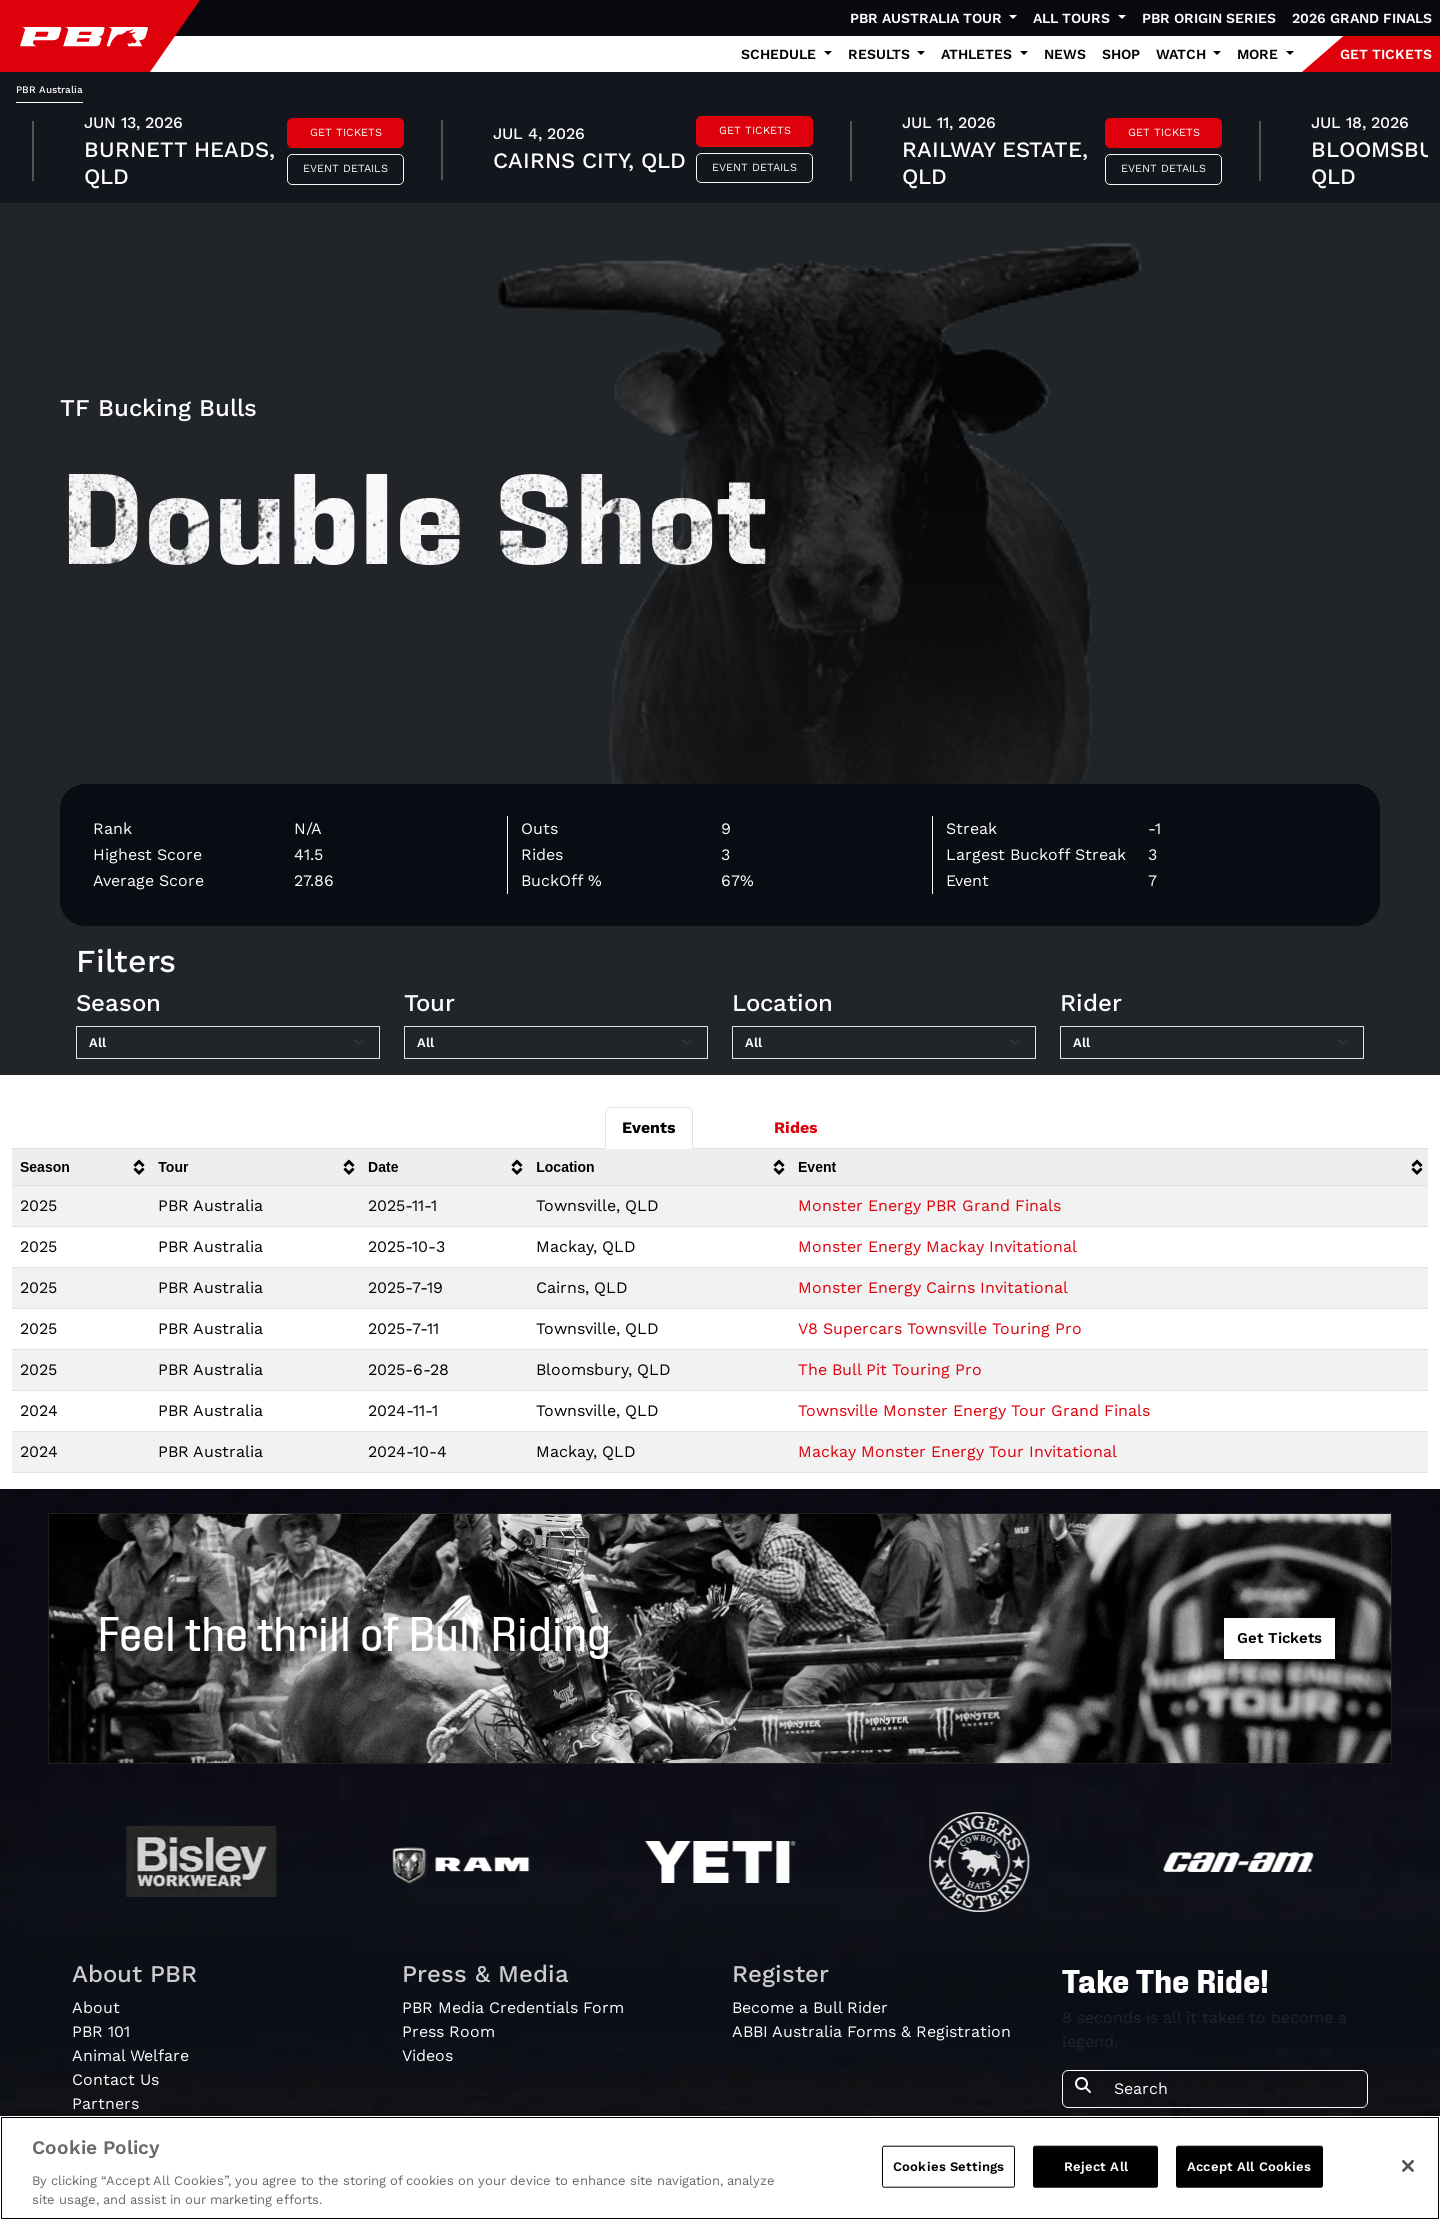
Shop (1121, 54)
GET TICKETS (1386, 54)
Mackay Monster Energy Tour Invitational (957, 1451)
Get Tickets (346, 132)
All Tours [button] (1073, 18)
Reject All (1096, 2166)
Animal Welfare (130, 2055)
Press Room (448, 2031)
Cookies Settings (948, 2166)
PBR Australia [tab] (49, 89)
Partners (105, 2103)
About (96, 2007)
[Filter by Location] (884, 1043)
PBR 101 (101, 2031)
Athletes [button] (978, 54)
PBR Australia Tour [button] (928, 18)
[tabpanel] (720, 153)
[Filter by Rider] (1212, 1043)
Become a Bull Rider (810, 2007)
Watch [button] (1183, 54)
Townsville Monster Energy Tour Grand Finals (974, 1410)
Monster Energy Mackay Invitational (937, 1246)
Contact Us (115, 2079)
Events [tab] (649, 1127)
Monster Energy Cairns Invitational (933, 1287)
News (1065, 54)
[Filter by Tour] (556, 1043)
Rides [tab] (796, 1127)
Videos (427, 2055)
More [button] (1259, 54)
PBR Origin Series (1209, 18)
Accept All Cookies (1249, 2166)
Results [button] (881, 54)
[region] (720, 2168)
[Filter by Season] (228, 1043)
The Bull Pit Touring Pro (890, 1369)
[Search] (1234, 2089)
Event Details (345, 168)
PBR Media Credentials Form (513, 2007)
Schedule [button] (780, 54)
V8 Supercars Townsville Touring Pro (940, 1328)
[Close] (1408, 2166)
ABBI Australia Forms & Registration (871, 2031)
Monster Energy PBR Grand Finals (929, 1205)
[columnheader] (81, 1167)
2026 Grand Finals (1362, 18)
